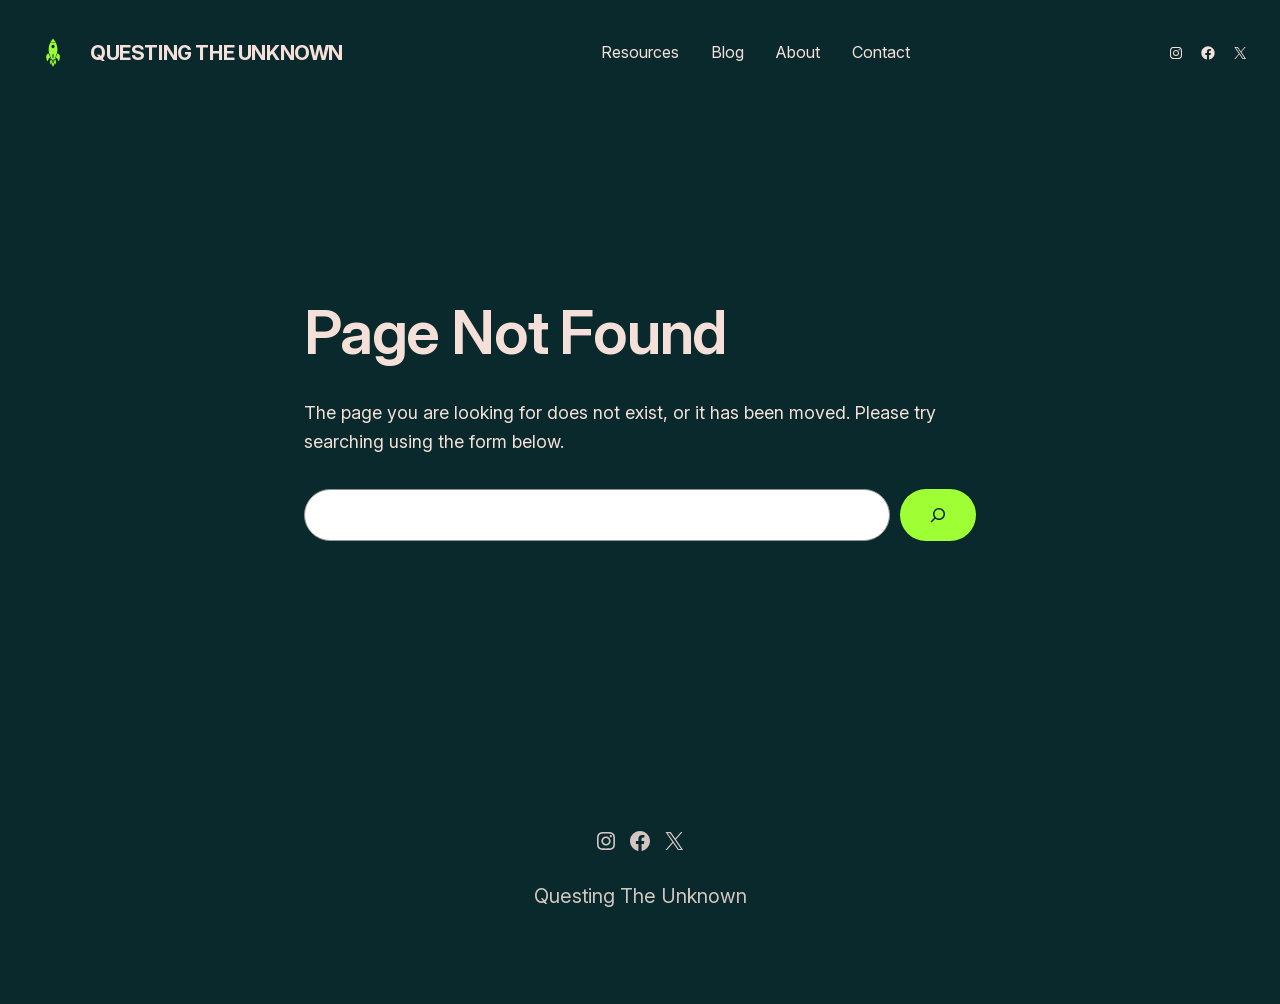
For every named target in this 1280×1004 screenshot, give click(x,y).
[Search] (938, 515)
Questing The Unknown (216, 53)
